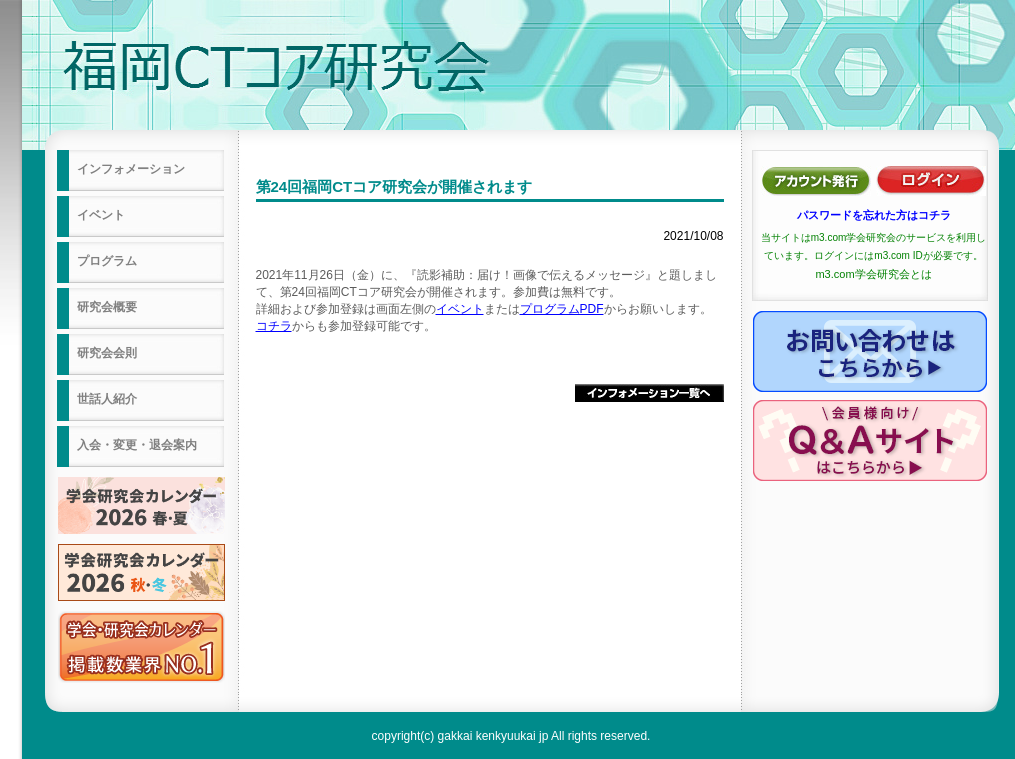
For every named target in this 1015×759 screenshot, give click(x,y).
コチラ (274, 326)
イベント (460, 309)
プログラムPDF (562, 309)
